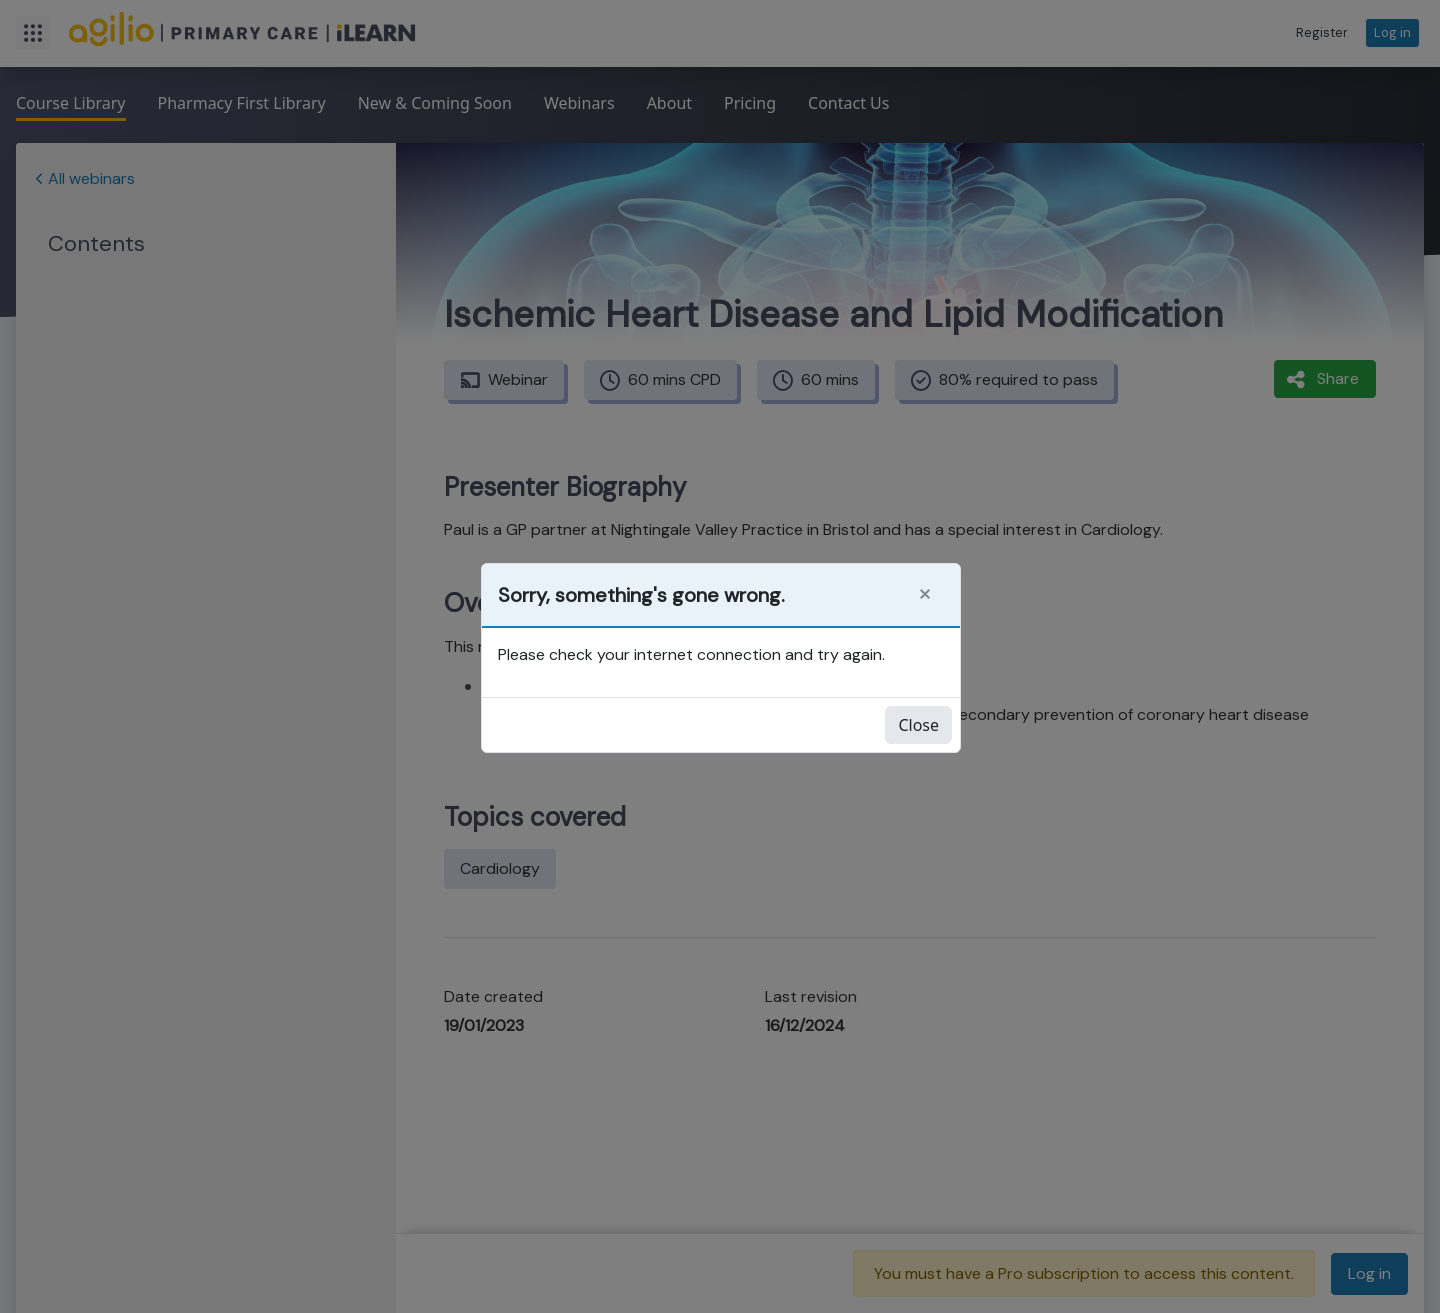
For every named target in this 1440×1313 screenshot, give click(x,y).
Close (918, 725)
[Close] (925, 594)
